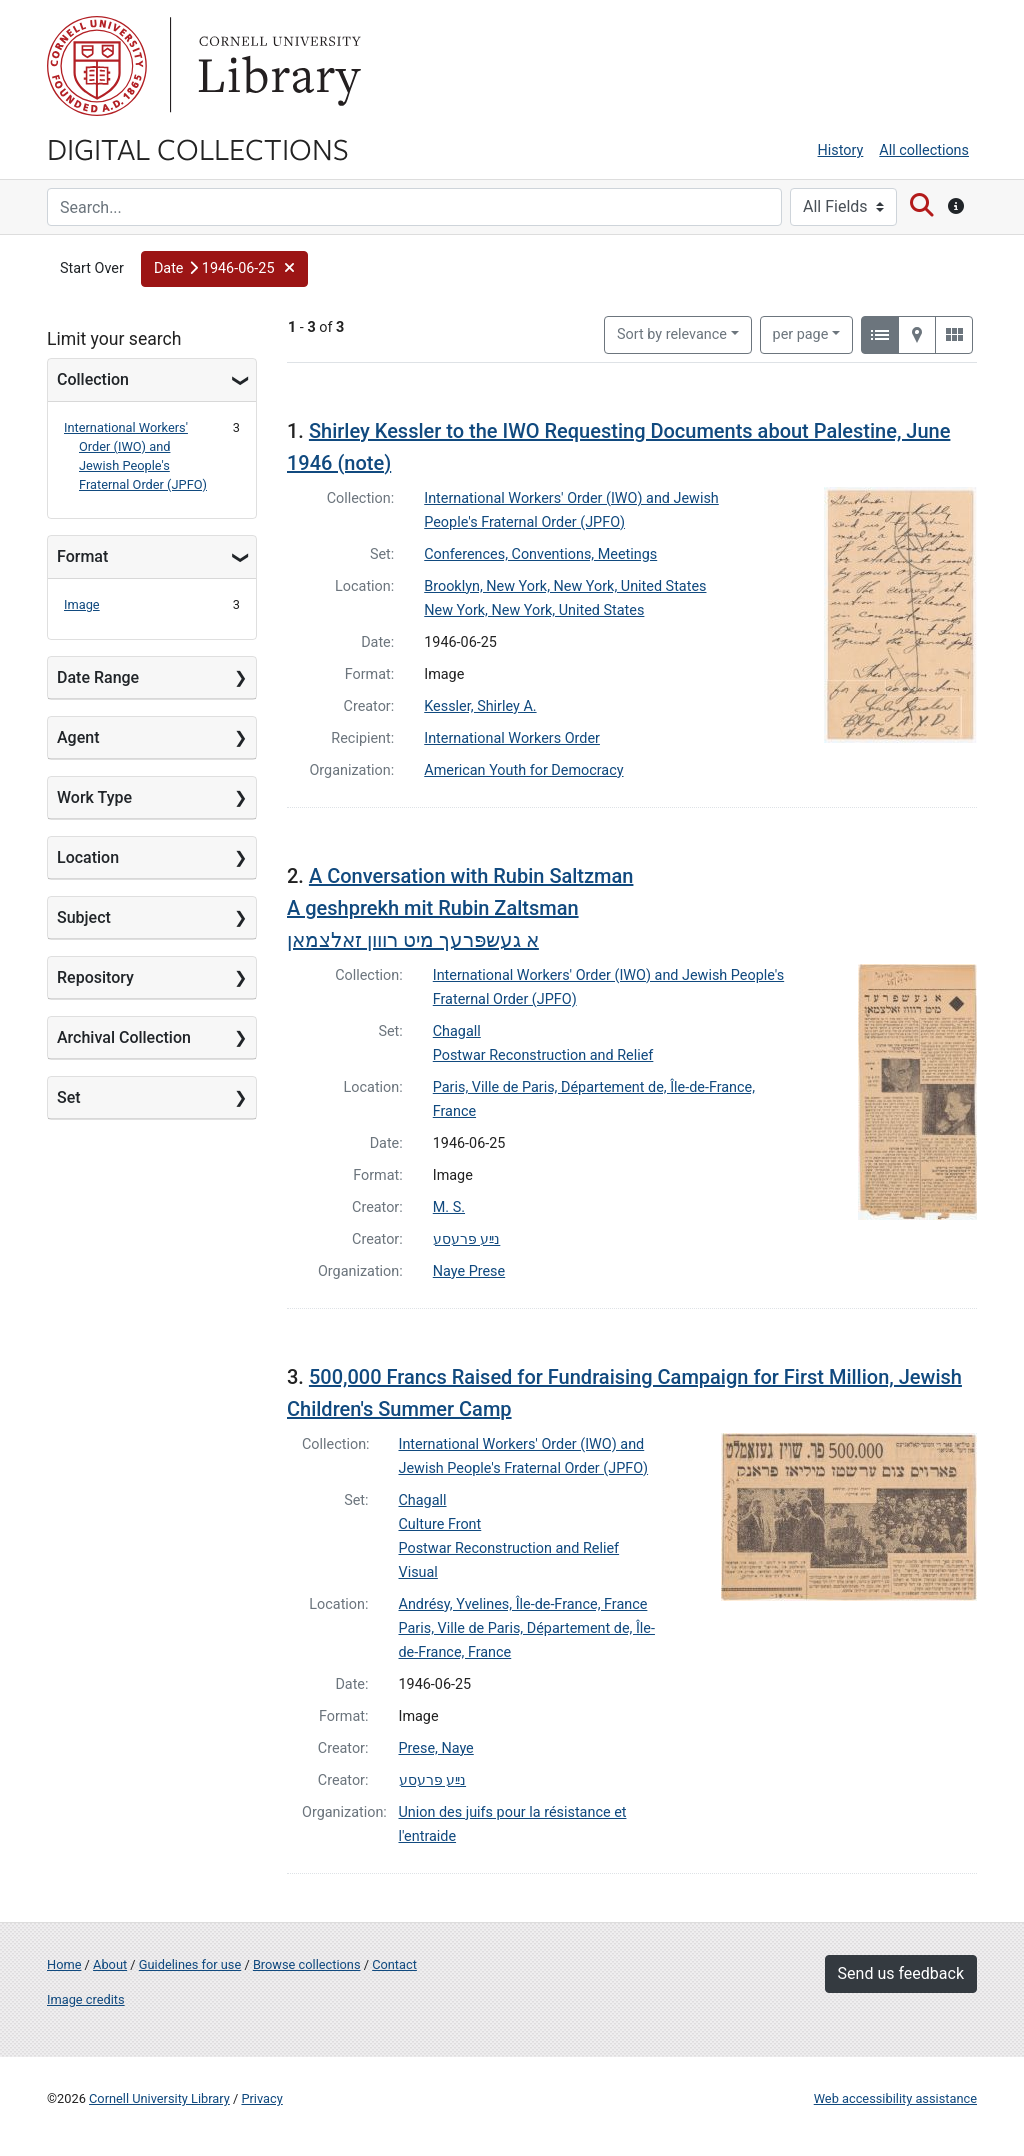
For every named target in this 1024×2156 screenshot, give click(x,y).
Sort (672, 334)
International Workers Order (512, 738)
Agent (78, 737)
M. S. (449, 1207)
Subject (84, 917)
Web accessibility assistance (895, 2098)
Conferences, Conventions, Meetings (540, 554)
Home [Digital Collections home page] (64, 1964)
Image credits (86, 1999)
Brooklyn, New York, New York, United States (565, 586)
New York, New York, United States (534, 610)
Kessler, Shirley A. (480, 706)
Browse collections (307, 1964)
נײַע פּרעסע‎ (467, 1239)
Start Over (92, 268)
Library (277, 66)
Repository (95, 977)
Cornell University (97, 66)
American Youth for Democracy (523, 770)
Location (88, 857)
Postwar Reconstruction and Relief (543, 1055)
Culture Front (440, 1524)
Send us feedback (901, 1973)
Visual (418, 1572)
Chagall (457, 1031)
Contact (394, 1964)
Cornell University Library (159, 2098)
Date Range (98, 677)
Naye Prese (469, 1271)
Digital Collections (198, 148)
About (110, 1964)
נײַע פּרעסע (433, 1780)
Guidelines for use (190, 1964)
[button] (224, 269)
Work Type (94, 797)
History (841, 150)
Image (82, 604)
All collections (924, 150)
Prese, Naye (436, 1748)
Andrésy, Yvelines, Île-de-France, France (523, 1604)
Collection (93, 379)
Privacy (261, 2098)
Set (69, 1097)
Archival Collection (124, 1037)
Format (82, 556)
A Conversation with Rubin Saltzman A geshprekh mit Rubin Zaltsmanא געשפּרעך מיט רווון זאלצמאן (460, 908)
